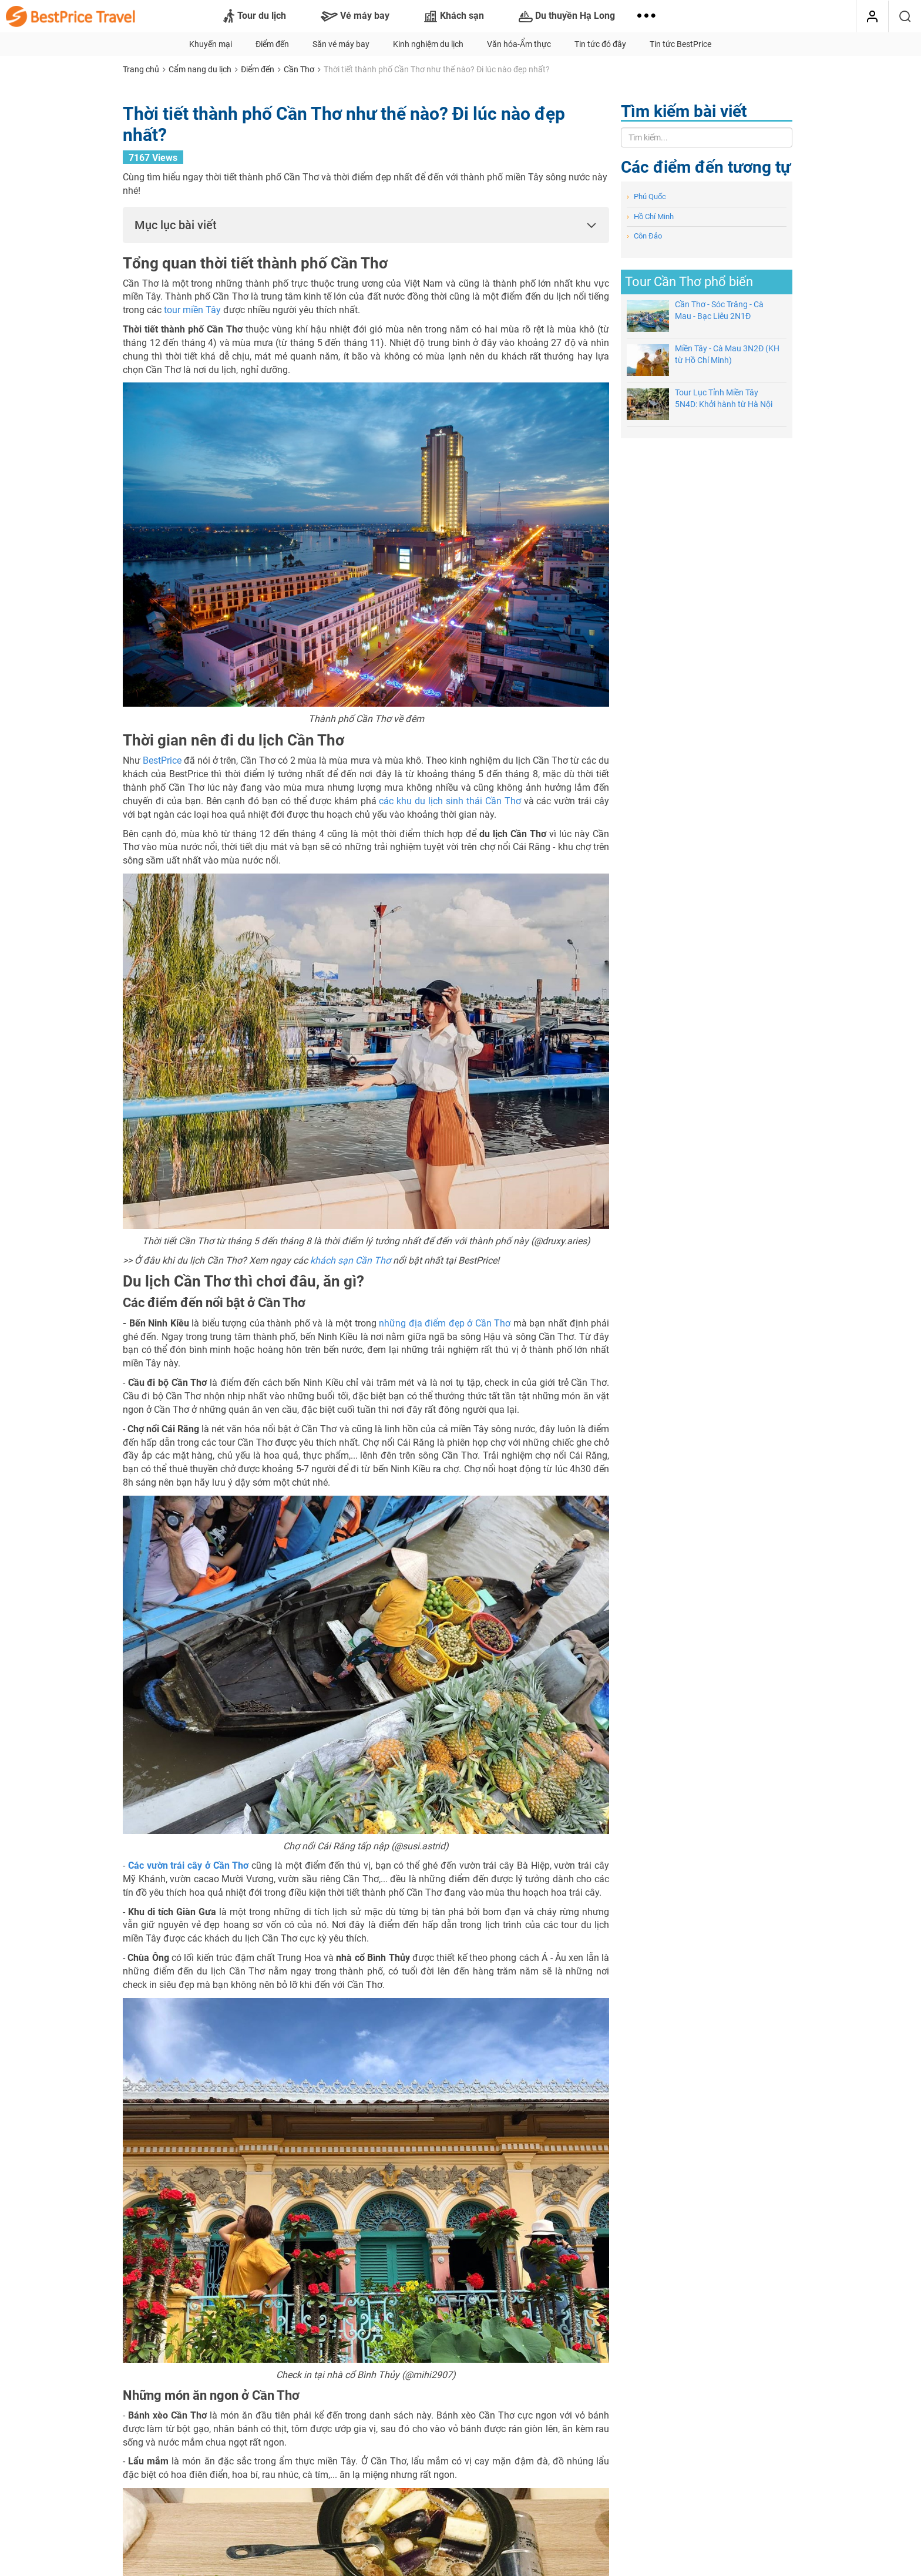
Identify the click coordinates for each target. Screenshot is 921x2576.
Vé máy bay (355, 15)
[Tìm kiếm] (905, 16)
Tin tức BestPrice (680, 44)
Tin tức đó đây (600, 44)
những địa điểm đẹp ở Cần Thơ (444, 1323)
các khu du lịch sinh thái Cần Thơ (449, 801)
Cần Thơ (299, 69)
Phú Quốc (646, 196)
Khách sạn (454, 16)
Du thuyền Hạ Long (567, 16)
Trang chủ (141, 69)
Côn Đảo (644, 235)
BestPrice (162, 760)
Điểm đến (272, 44)
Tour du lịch (254, 16)
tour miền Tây (192, 309)
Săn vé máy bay (340, 44)
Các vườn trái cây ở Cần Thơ (188, 1865)
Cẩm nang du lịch (200, 69)
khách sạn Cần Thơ (350, 1260)
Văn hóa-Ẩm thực (519, 44)
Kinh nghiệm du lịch (428, 44)
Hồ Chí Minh (650, 216)
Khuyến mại (210, 44)
